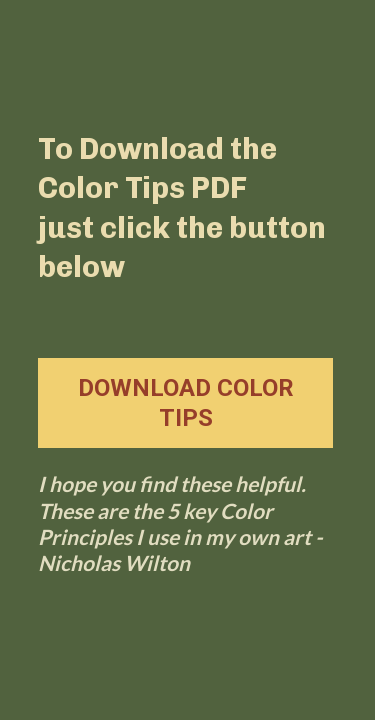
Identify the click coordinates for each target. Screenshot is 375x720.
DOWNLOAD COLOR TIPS (186, 403)
